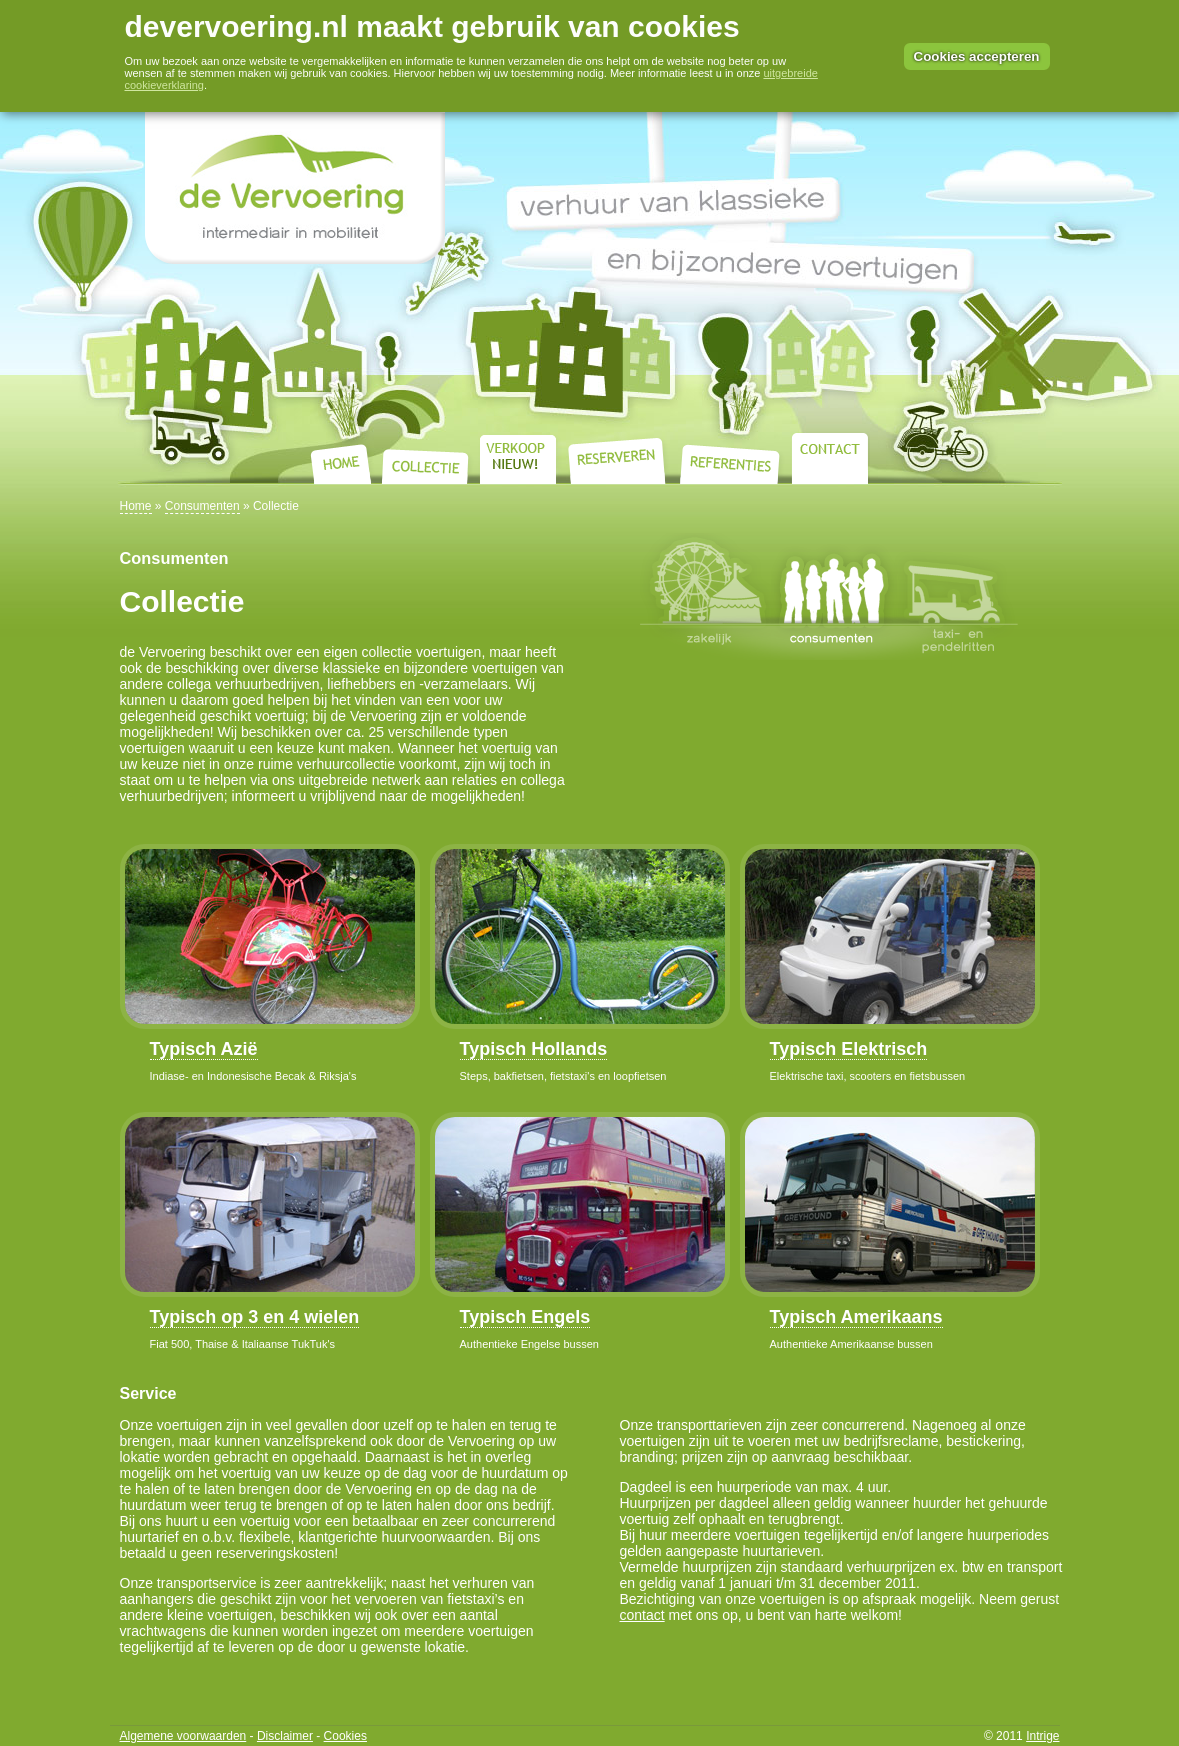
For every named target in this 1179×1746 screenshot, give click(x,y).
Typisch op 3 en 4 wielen (255, 1317)
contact (642, 1615)
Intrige (1042, 1736)
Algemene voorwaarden (183, 1736)
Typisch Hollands (534, 1049)
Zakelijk (705, 596)
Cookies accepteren (977, 56)
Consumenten (202, 506)
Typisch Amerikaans (856, 1317)
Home (136, 506)
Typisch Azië (204, 1049)
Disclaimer (285, 1736)
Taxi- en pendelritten (957, 596)
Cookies (345, 1736)
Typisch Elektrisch (849, 1049)
